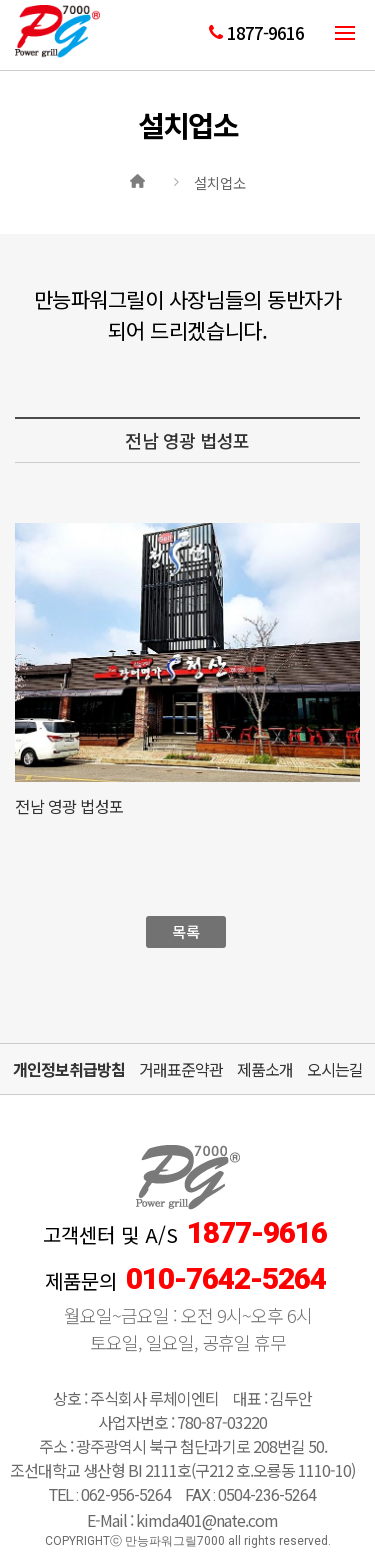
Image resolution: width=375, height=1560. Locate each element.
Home (140, 179)
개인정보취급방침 (69, 1069)
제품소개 (265, 1069)
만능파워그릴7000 (57, 37)
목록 (185, 931)
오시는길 (335, 1069)
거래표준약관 (181, 1069)
